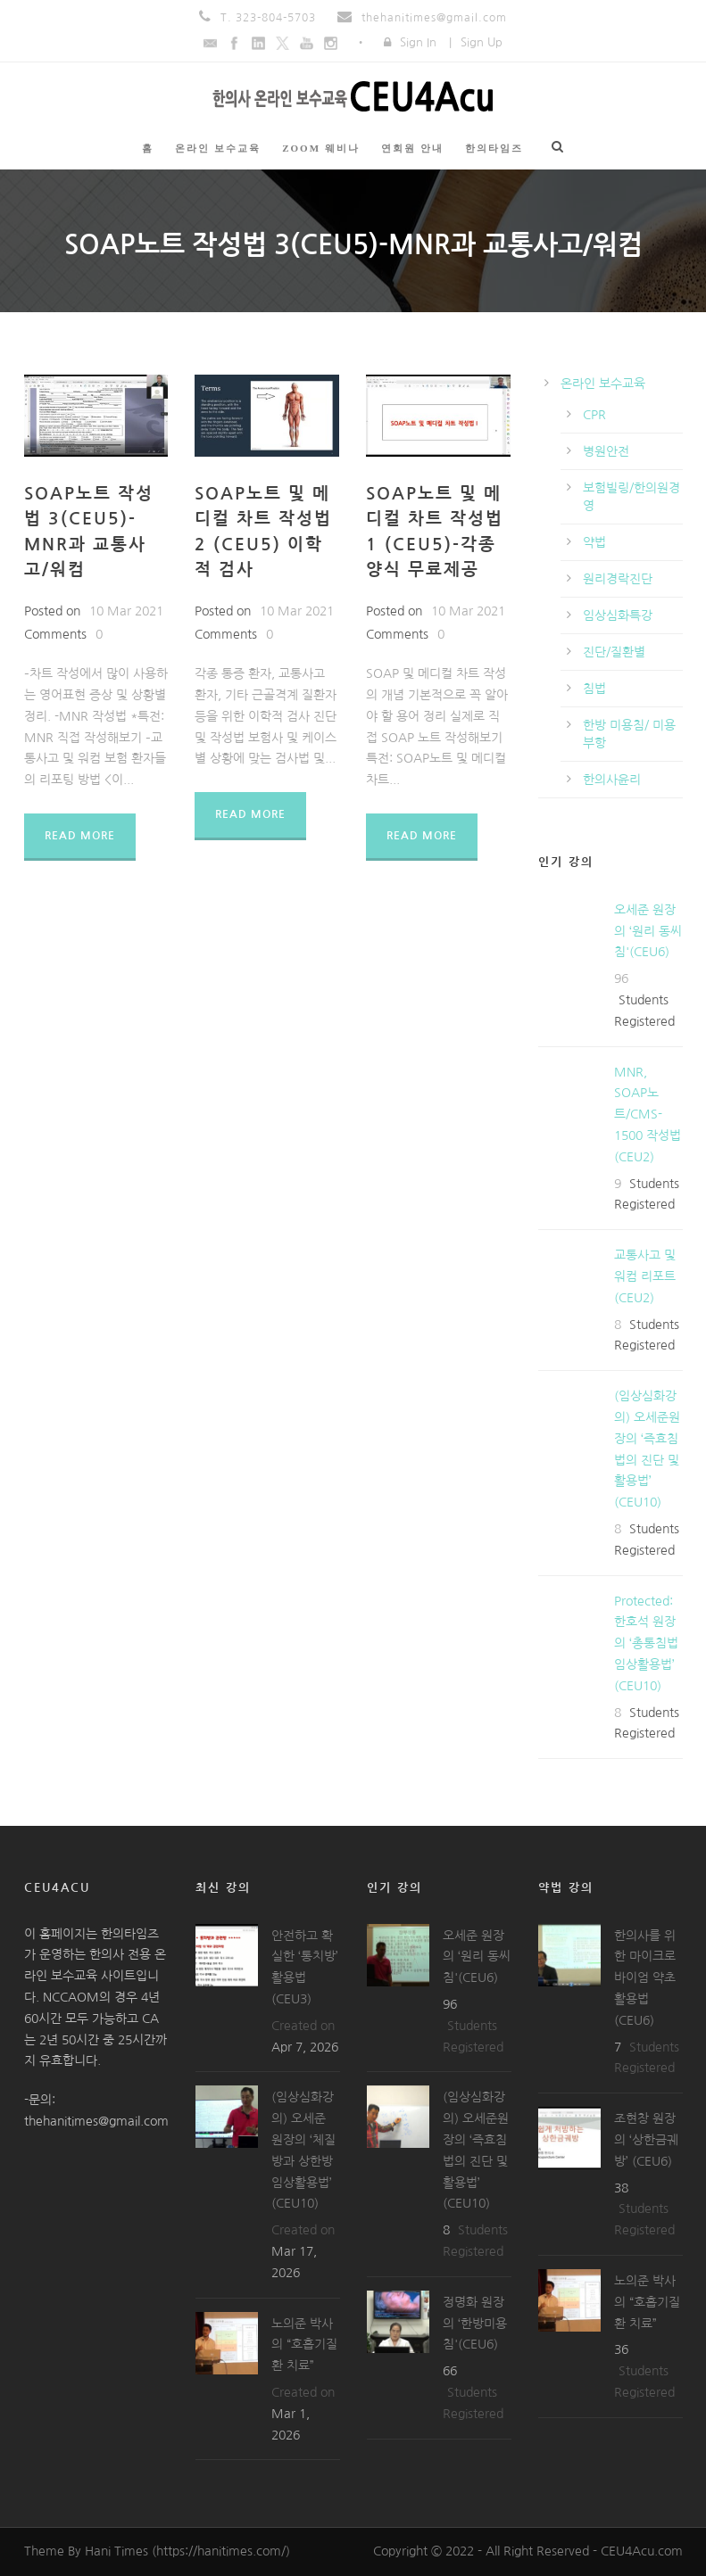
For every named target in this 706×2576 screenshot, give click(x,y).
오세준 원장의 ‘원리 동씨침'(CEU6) (648, 931)
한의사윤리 (612, 779)
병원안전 (606, 451)
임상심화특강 (617, 615)
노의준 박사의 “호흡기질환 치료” (304, 2345)
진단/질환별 (614, 652)
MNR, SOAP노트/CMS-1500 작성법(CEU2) (647, 1114)
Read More (80, 835)
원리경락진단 (617, 579)
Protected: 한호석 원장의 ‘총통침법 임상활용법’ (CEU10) (646, 1643)
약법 (594, 542)
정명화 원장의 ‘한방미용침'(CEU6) (475, 2323)
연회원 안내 (412, 148)
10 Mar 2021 (126, 611)
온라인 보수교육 (218, 148)
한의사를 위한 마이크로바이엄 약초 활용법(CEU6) (645, 1978)
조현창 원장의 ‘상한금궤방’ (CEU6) (646, 2139)
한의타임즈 (494, 148)
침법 (594, 688)
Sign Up (482, 42)
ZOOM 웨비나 (321, 148)
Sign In (418, 42)
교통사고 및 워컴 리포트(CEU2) (645, 1276)
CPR (594, 415)
